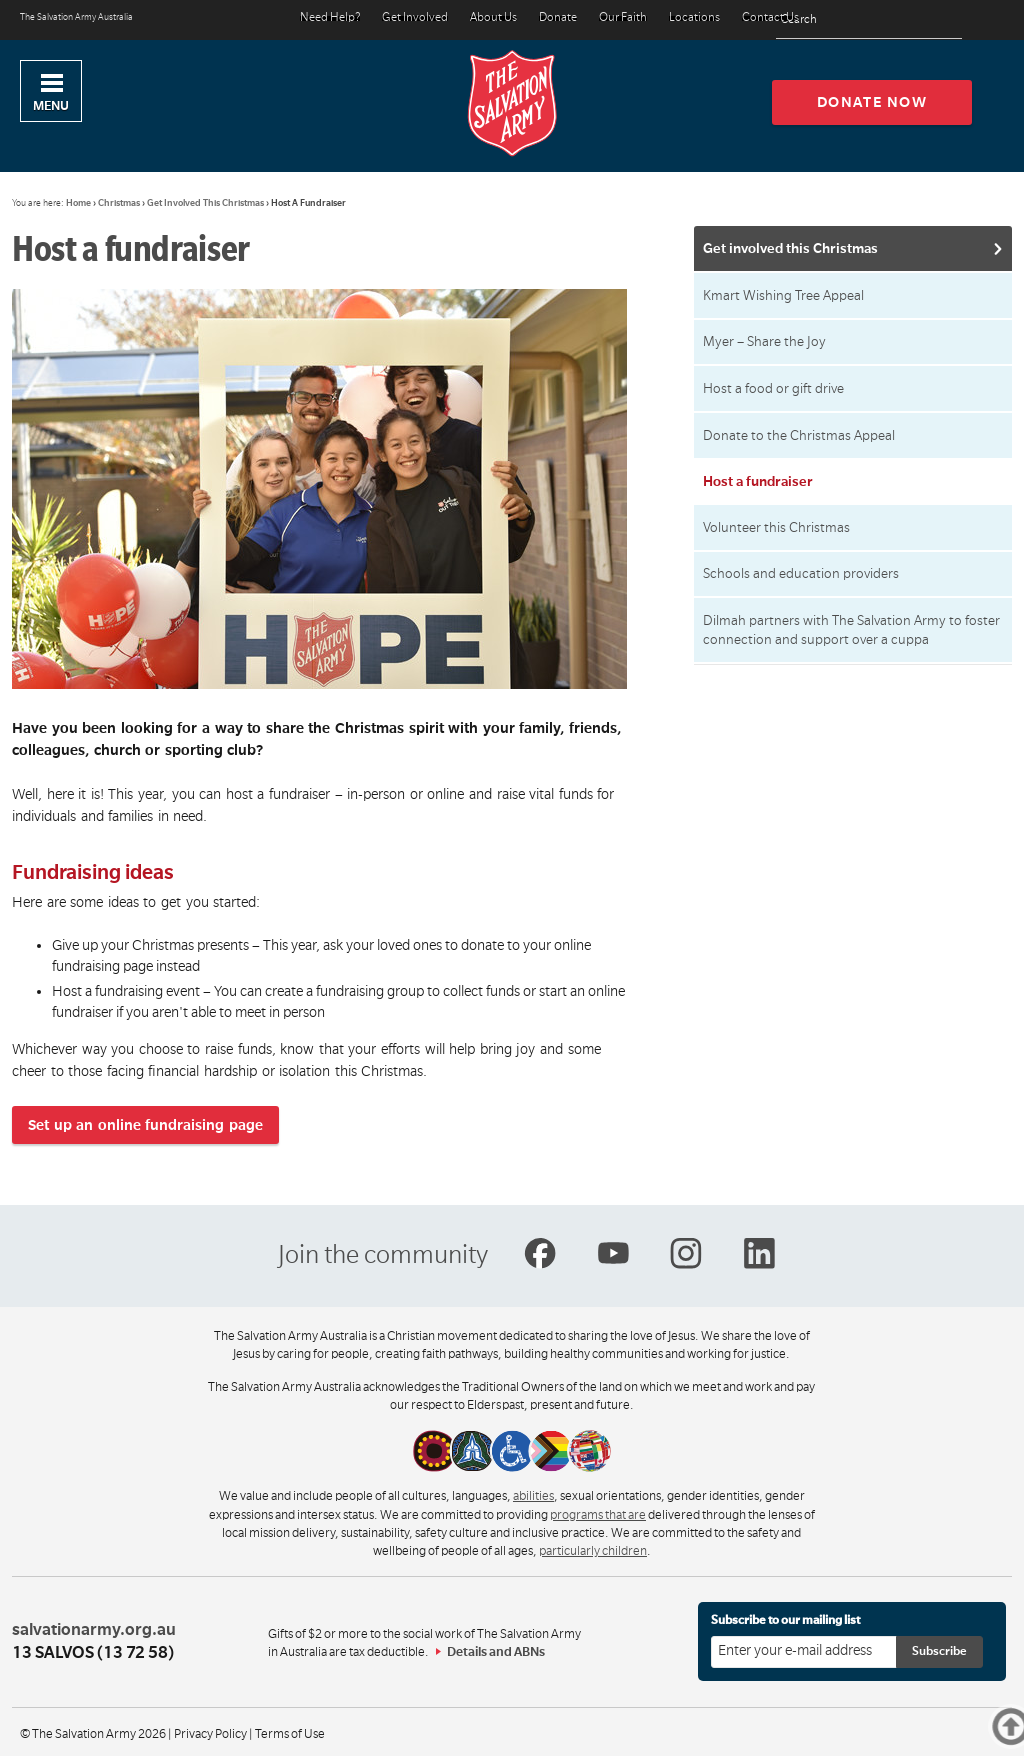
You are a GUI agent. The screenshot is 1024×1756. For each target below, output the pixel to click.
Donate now (872, 102)
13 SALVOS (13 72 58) (93, 1653)
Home (78, 203)
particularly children (593, 1551)
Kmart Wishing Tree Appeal (783, 295)
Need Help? (330, 18)
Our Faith (623, 18)
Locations (694, 18)
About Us (493, 18)
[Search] (941, 20)
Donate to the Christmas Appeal (799, 435)
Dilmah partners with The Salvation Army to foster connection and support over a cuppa (851, 630)
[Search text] (869, 20)
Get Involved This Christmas (205, 203)
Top (1020, 1726)
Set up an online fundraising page (145, 1125)
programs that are (598, 1515)
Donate (558, 18)
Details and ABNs (496, 1652)
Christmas (119, 203)
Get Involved (415, 18)
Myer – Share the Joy (764, 341)
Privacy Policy (210, 1734)
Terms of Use (290, 1734)
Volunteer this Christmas (776, 527)
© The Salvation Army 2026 (93, 1734)
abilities (533, 1496)
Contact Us (770, 18)
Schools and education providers (801, 573)
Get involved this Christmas (790, 248)
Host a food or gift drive (773, 388)
